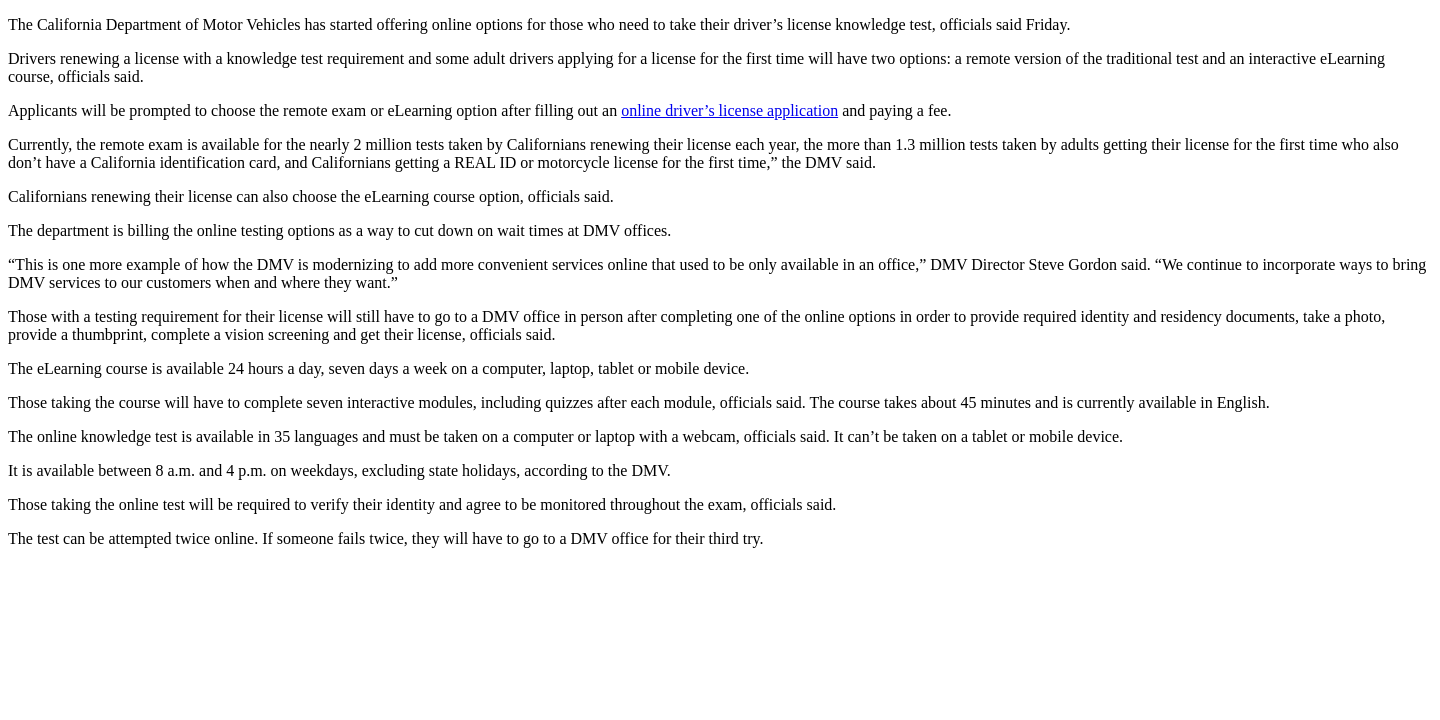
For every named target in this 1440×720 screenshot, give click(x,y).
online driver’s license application (729, 110)
